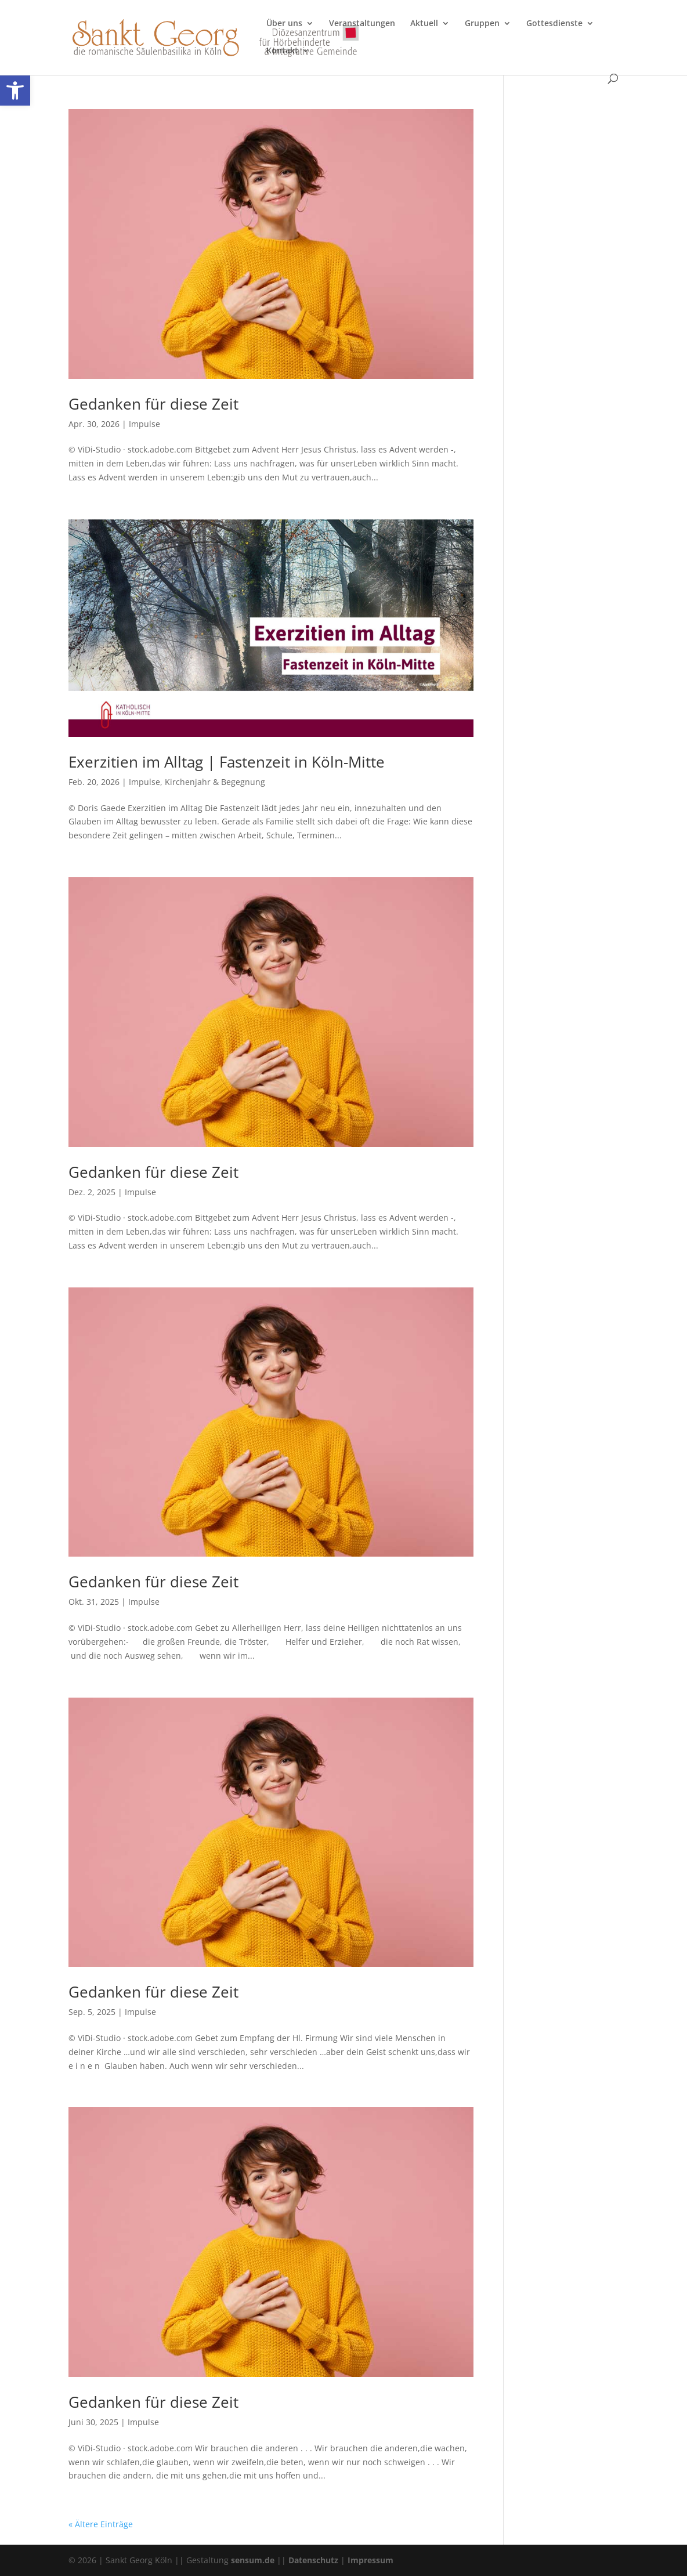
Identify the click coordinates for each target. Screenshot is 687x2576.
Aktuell (424, 23)
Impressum (370, 2560)
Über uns (284, 23)
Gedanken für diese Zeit (153, 403)
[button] (15, 90)
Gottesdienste (554, 23)
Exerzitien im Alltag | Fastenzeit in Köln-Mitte (226, 761)
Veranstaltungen (362, 23)
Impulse (144, 423)
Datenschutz (313, 2560)
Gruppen (482, 23)
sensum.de (252, 2560)
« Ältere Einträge (100, 2524)
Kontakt (282, 51)
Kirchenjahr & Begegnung (215, 781)
